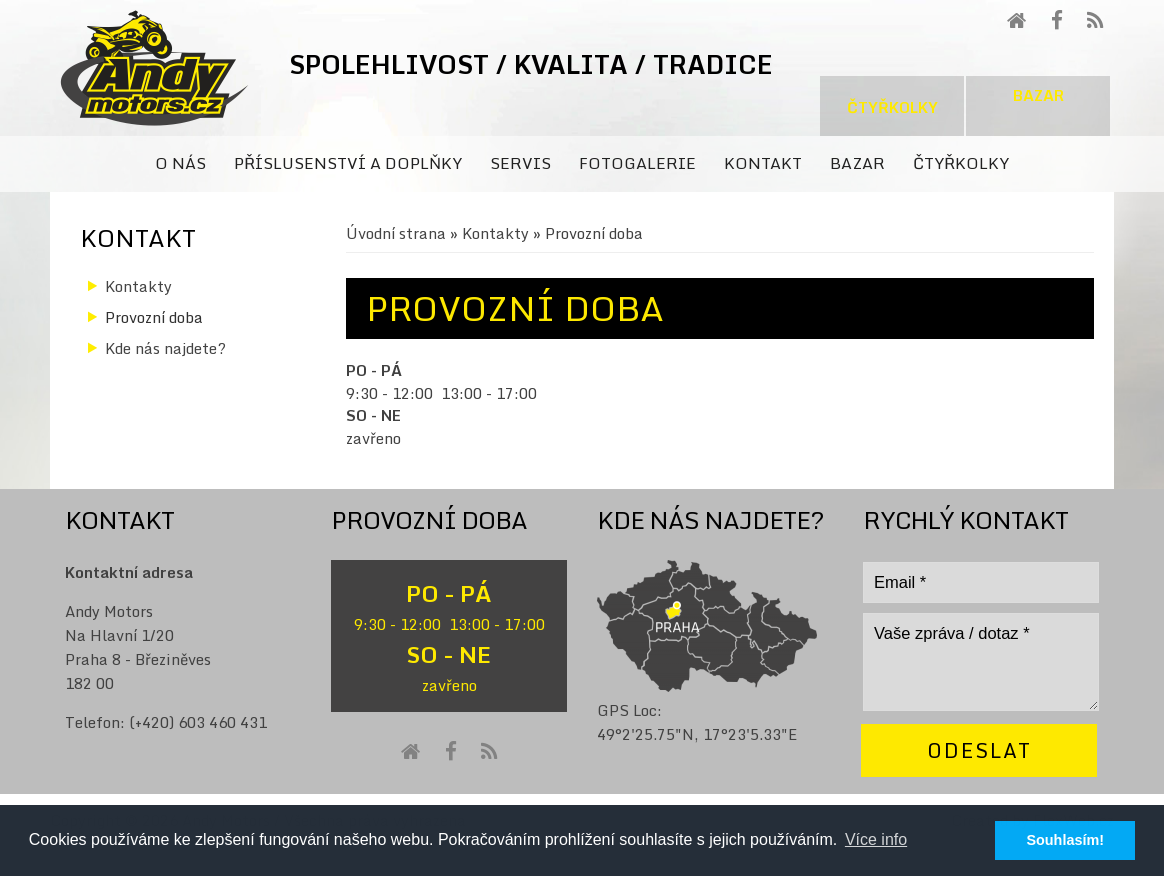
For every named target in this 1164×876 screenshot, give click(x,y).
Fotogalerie (637, 163)
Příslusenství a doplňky (348, 163)
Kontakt (763, 163)
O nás (180, 163)
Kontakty (495, 233)
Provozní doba (154, 317)
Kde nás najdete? (165, 348)
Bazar (1038, 95)
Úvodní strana (396, 233)
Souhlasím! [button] (1065, 840)
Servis (520, 163)
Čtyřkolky (892, 107)
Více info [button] (876, 839)
